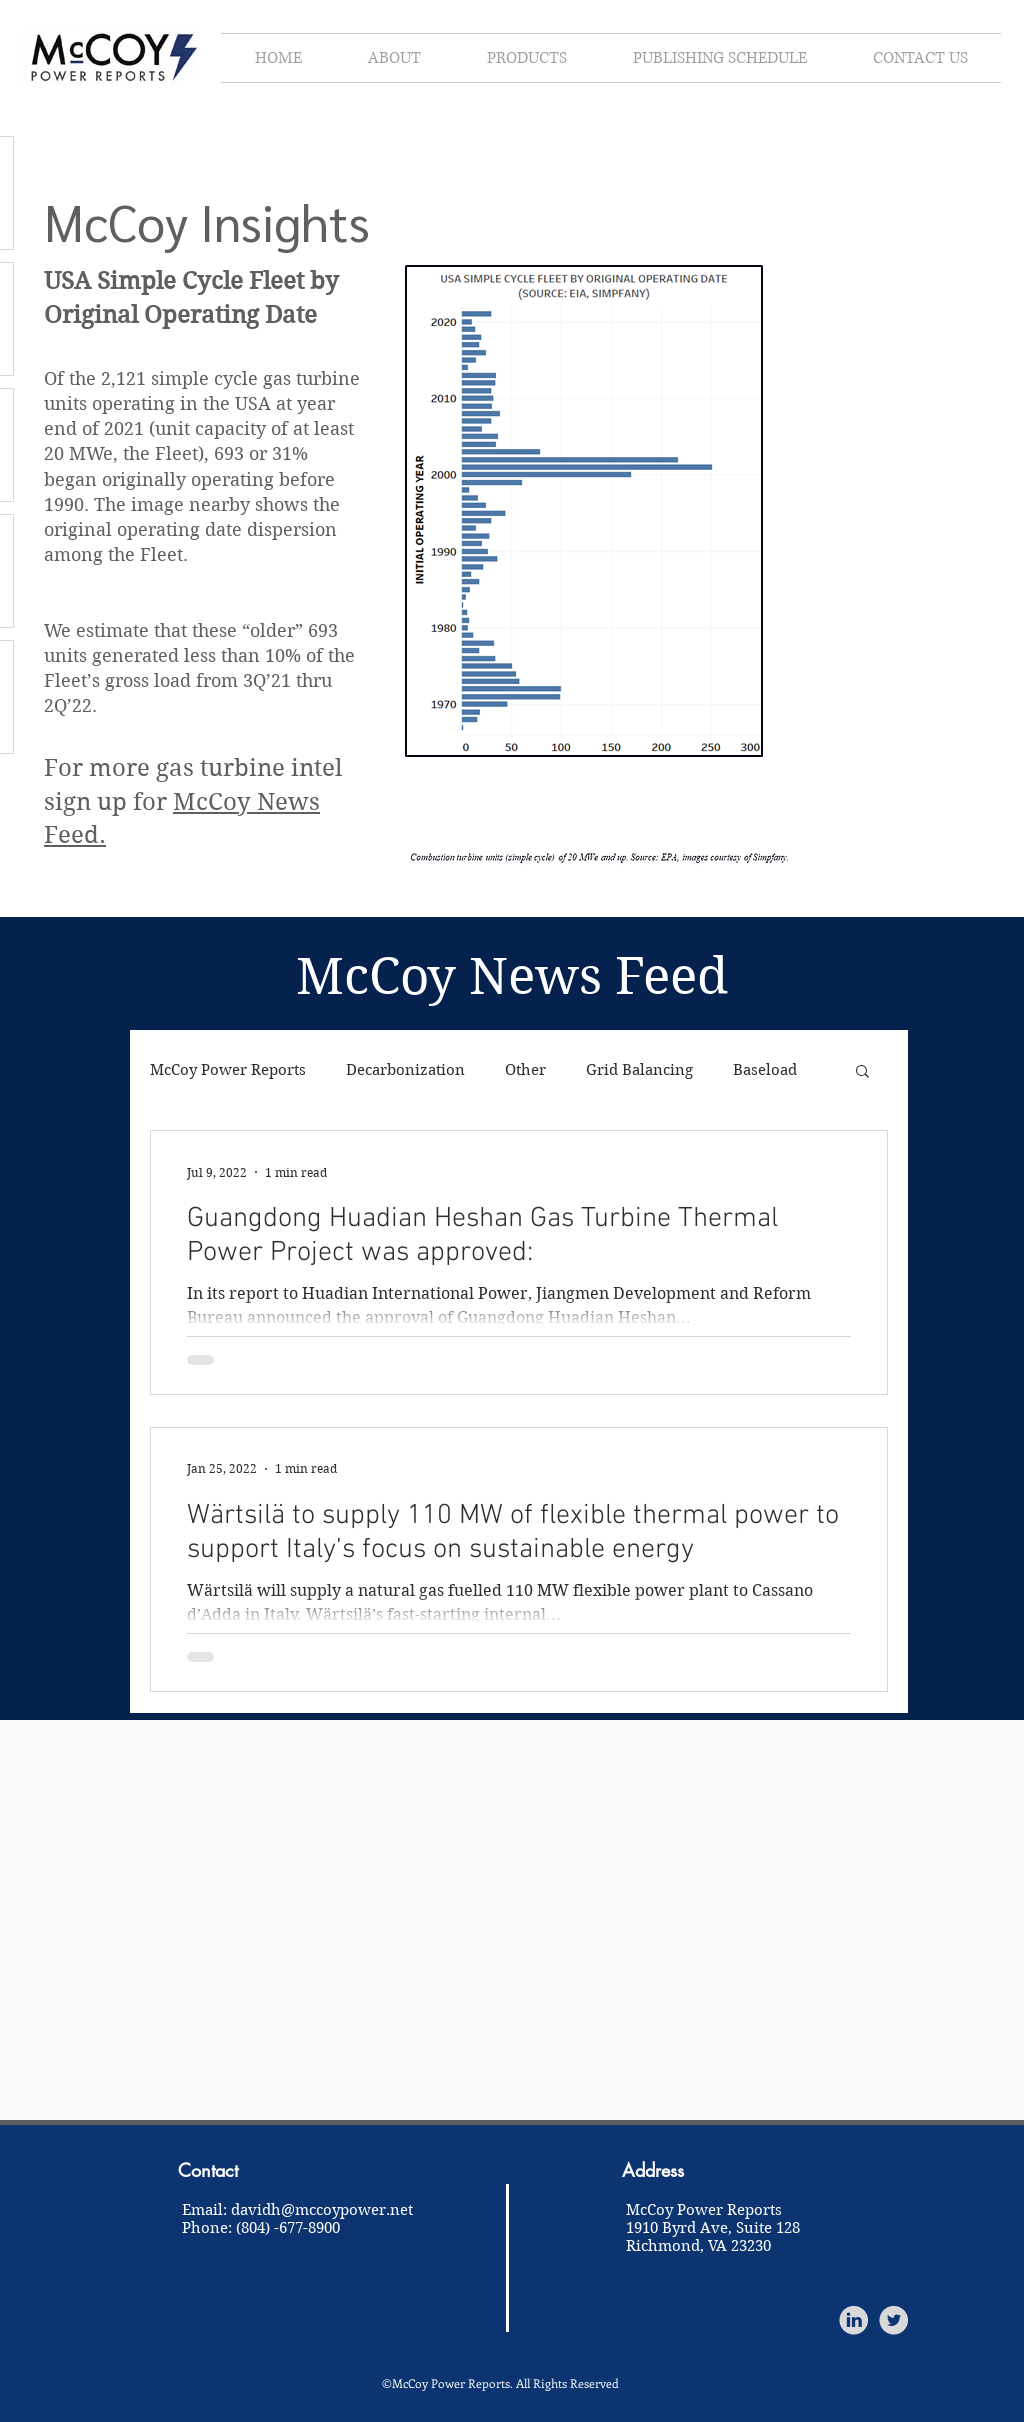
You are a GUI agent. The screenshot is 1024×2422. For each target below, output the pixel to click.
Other (525, 1070)
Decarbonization (405, 1070)
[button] (862, 1072)
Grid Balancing (639, 1070)
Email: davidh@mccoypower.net (297, 2210)
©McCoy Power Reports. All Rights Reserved (500, 2383)
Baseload (765, 1070)
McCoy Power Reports (228, 1070)
